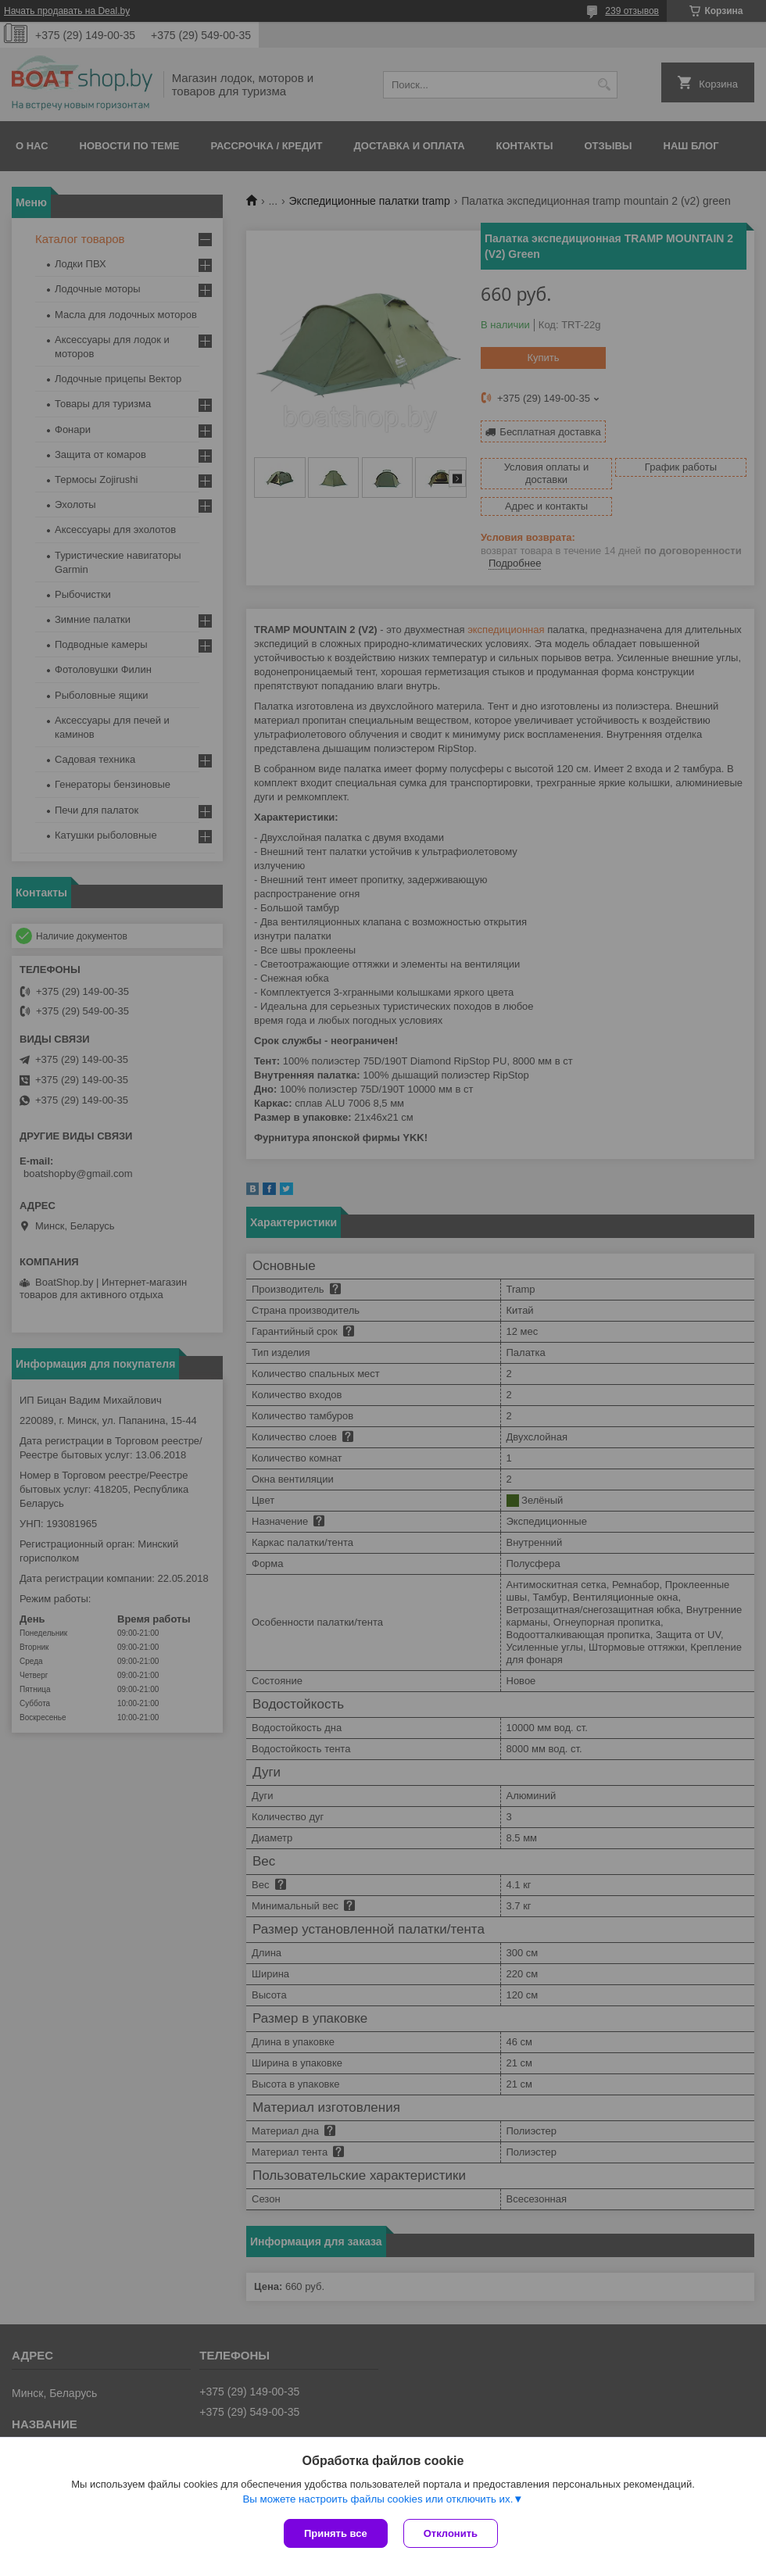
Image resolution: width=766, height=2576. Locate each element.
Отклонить (451, 2533)
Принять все (335, 2533)
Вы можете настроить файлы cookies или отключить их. (377, 2499)
